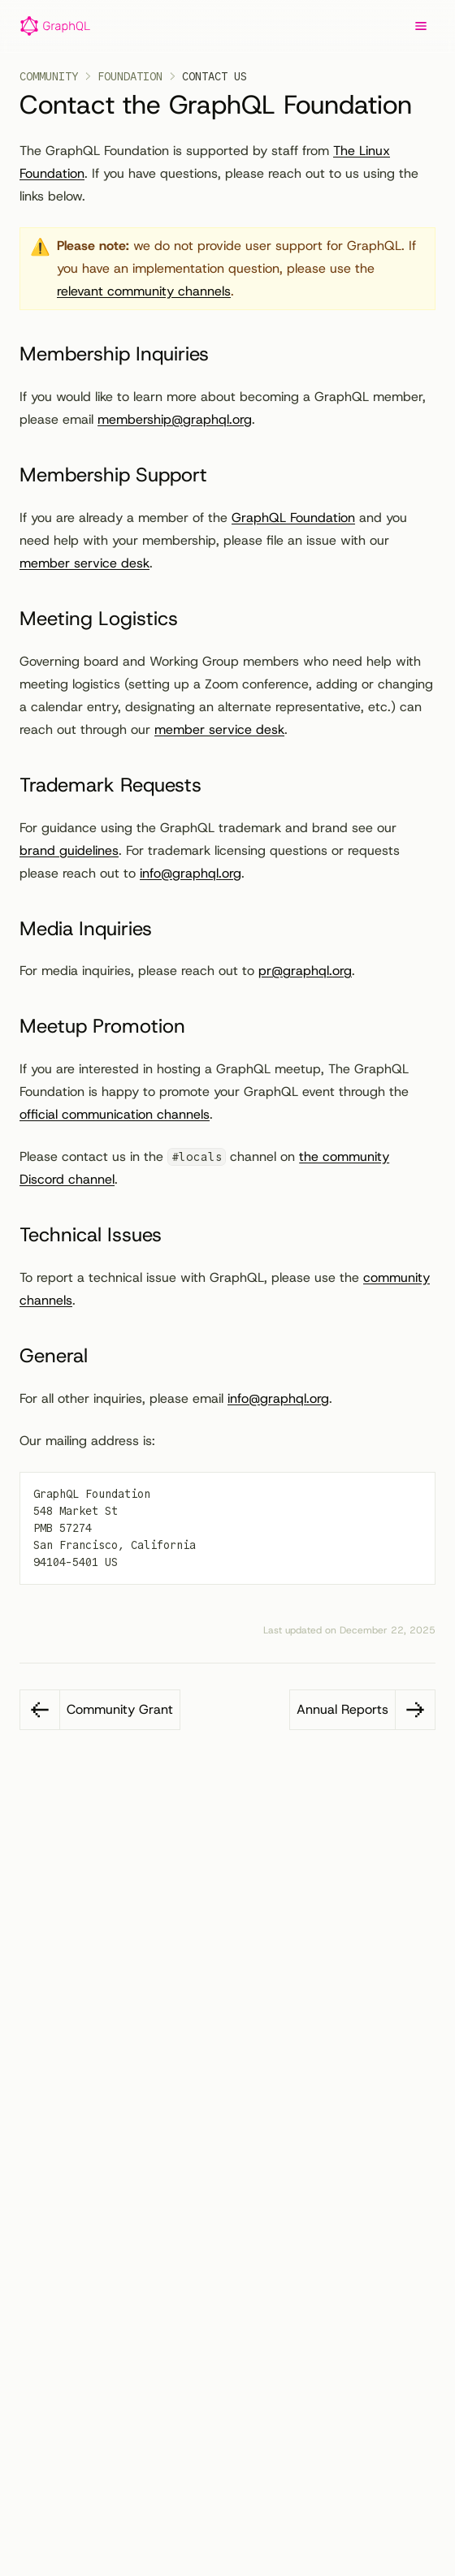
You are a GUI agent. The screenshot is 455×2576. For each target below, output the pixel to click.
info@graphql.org (190, 873)
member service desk (85, 563)
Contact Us (214, 76)
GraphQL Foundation (293, 517)
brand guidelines (69, 850)
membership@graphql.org (175, 419)
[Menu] (421, 26)
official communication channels (115, 1114)
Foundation (130, 76)
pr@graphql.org (305, 970)
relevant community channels (144, 291)
